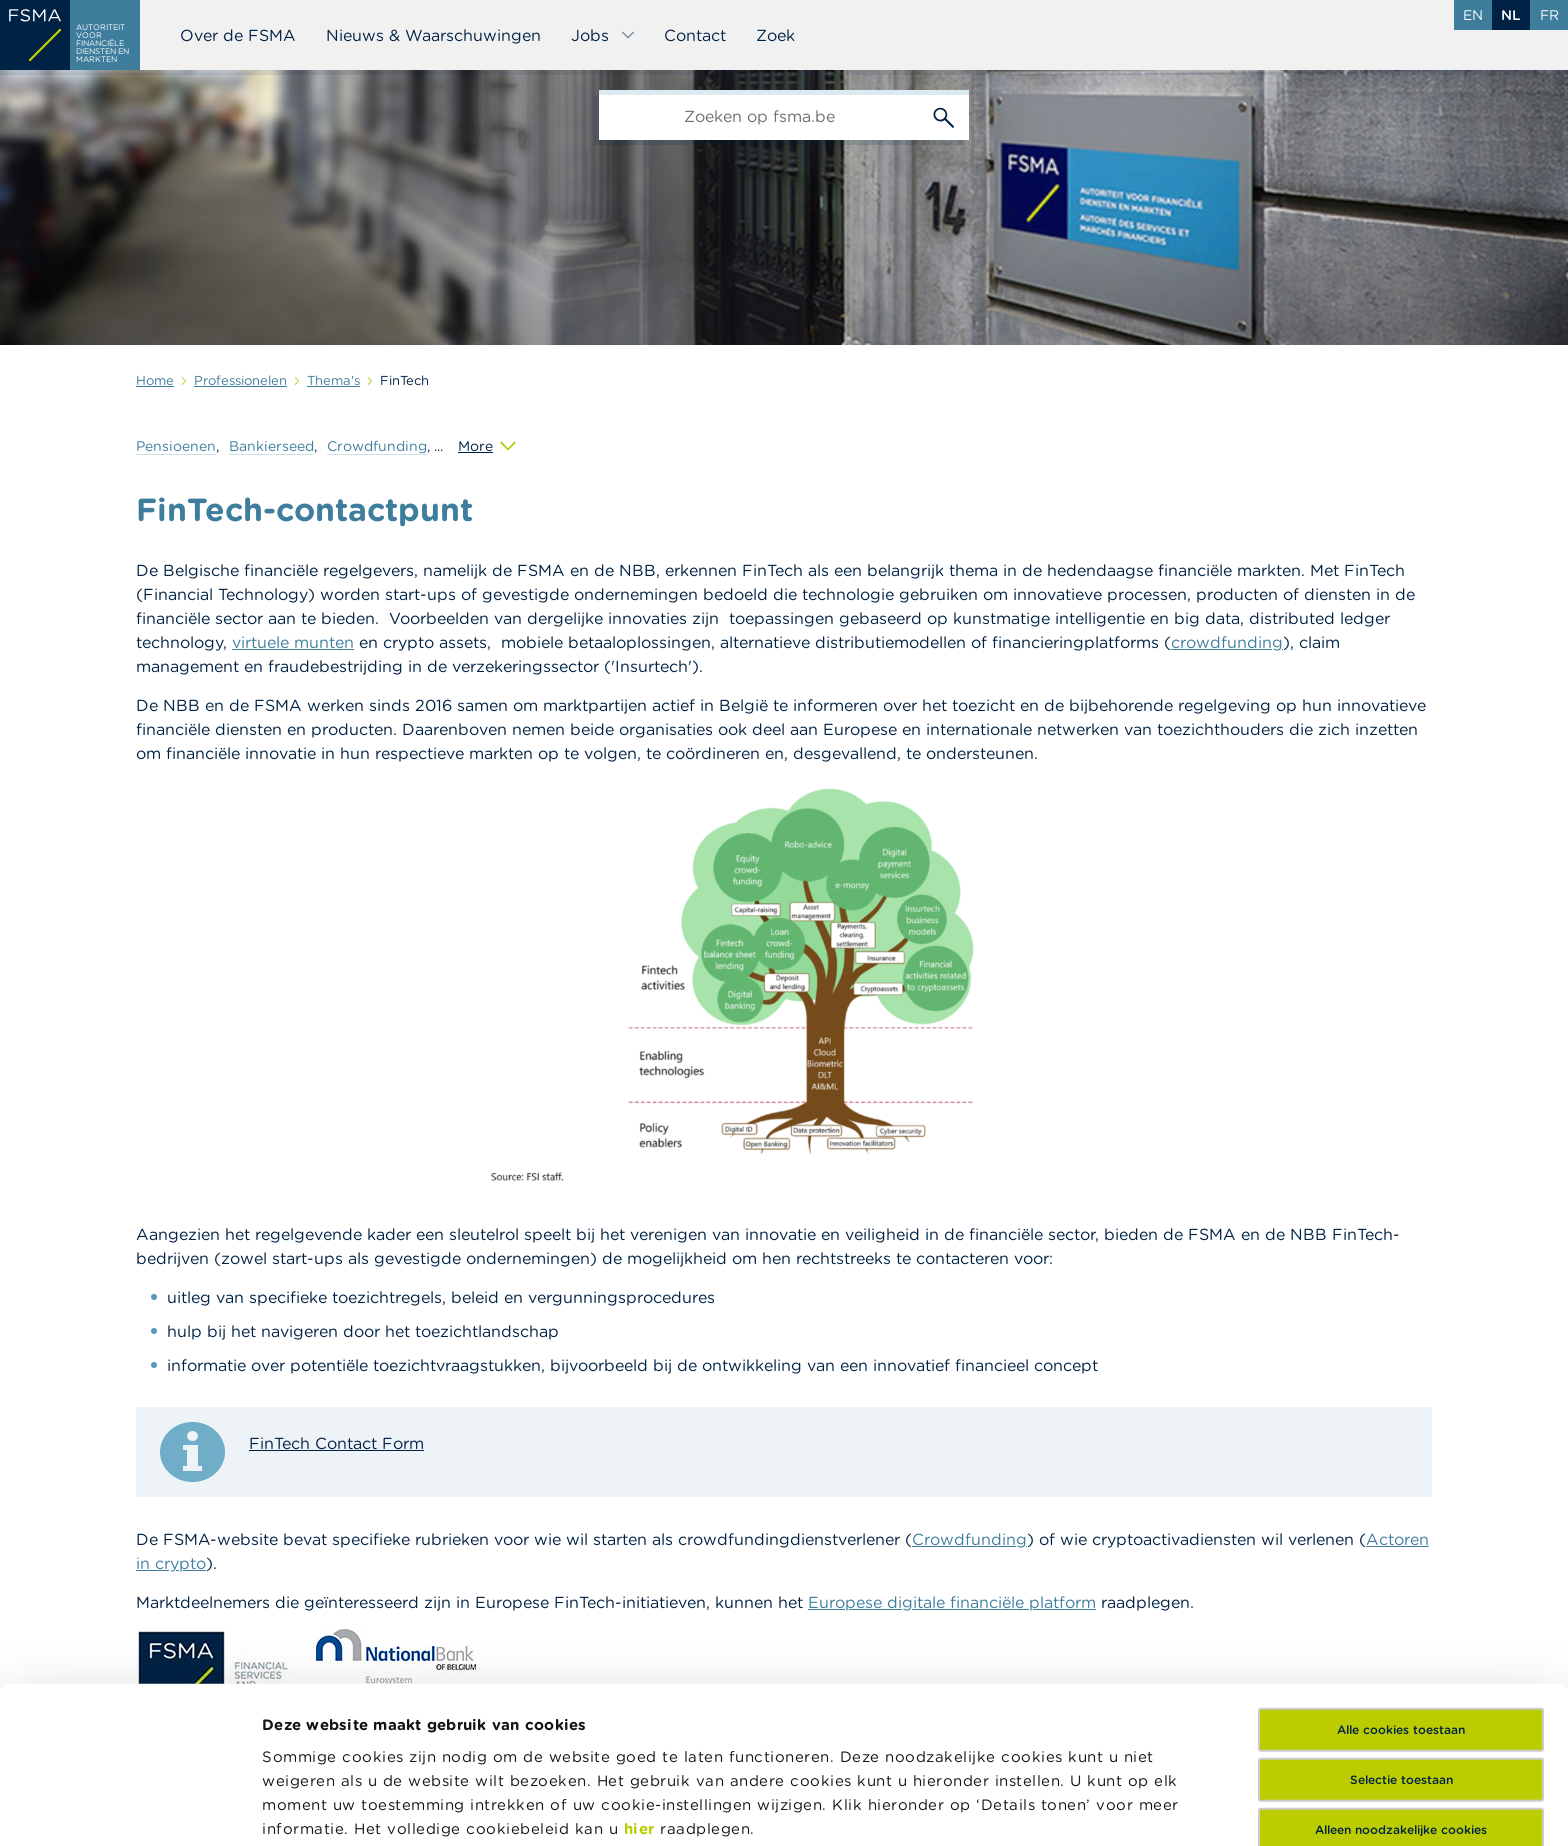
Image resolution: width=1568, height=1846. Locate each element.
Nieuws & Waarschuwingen (433, 35)
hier (642, 1672)
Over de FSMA (238, 35)
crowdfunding (1227, 642)
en (1473, 15)
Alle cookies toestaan (1401, 1573)
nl (1511, 15)
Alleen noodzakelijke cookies (1401, 1673)
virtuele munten (293, 642)
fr (1549, 15)
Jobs (603, 35)
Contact (695, 35)
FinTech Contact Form (336, 1443)
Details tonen (313, 1806)
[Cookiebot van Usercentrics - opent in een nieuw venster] (129, 1807)
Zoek (775, 35)
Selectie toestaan (1401, 1623)
